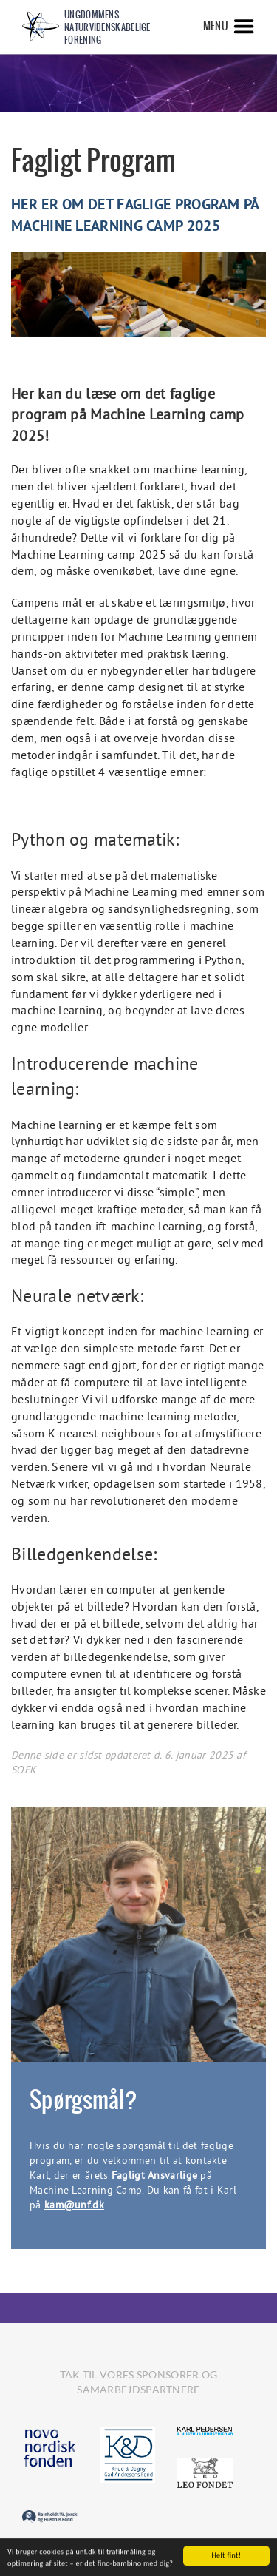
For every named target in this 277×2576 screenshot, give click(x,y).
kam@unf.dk (74, 2204)
